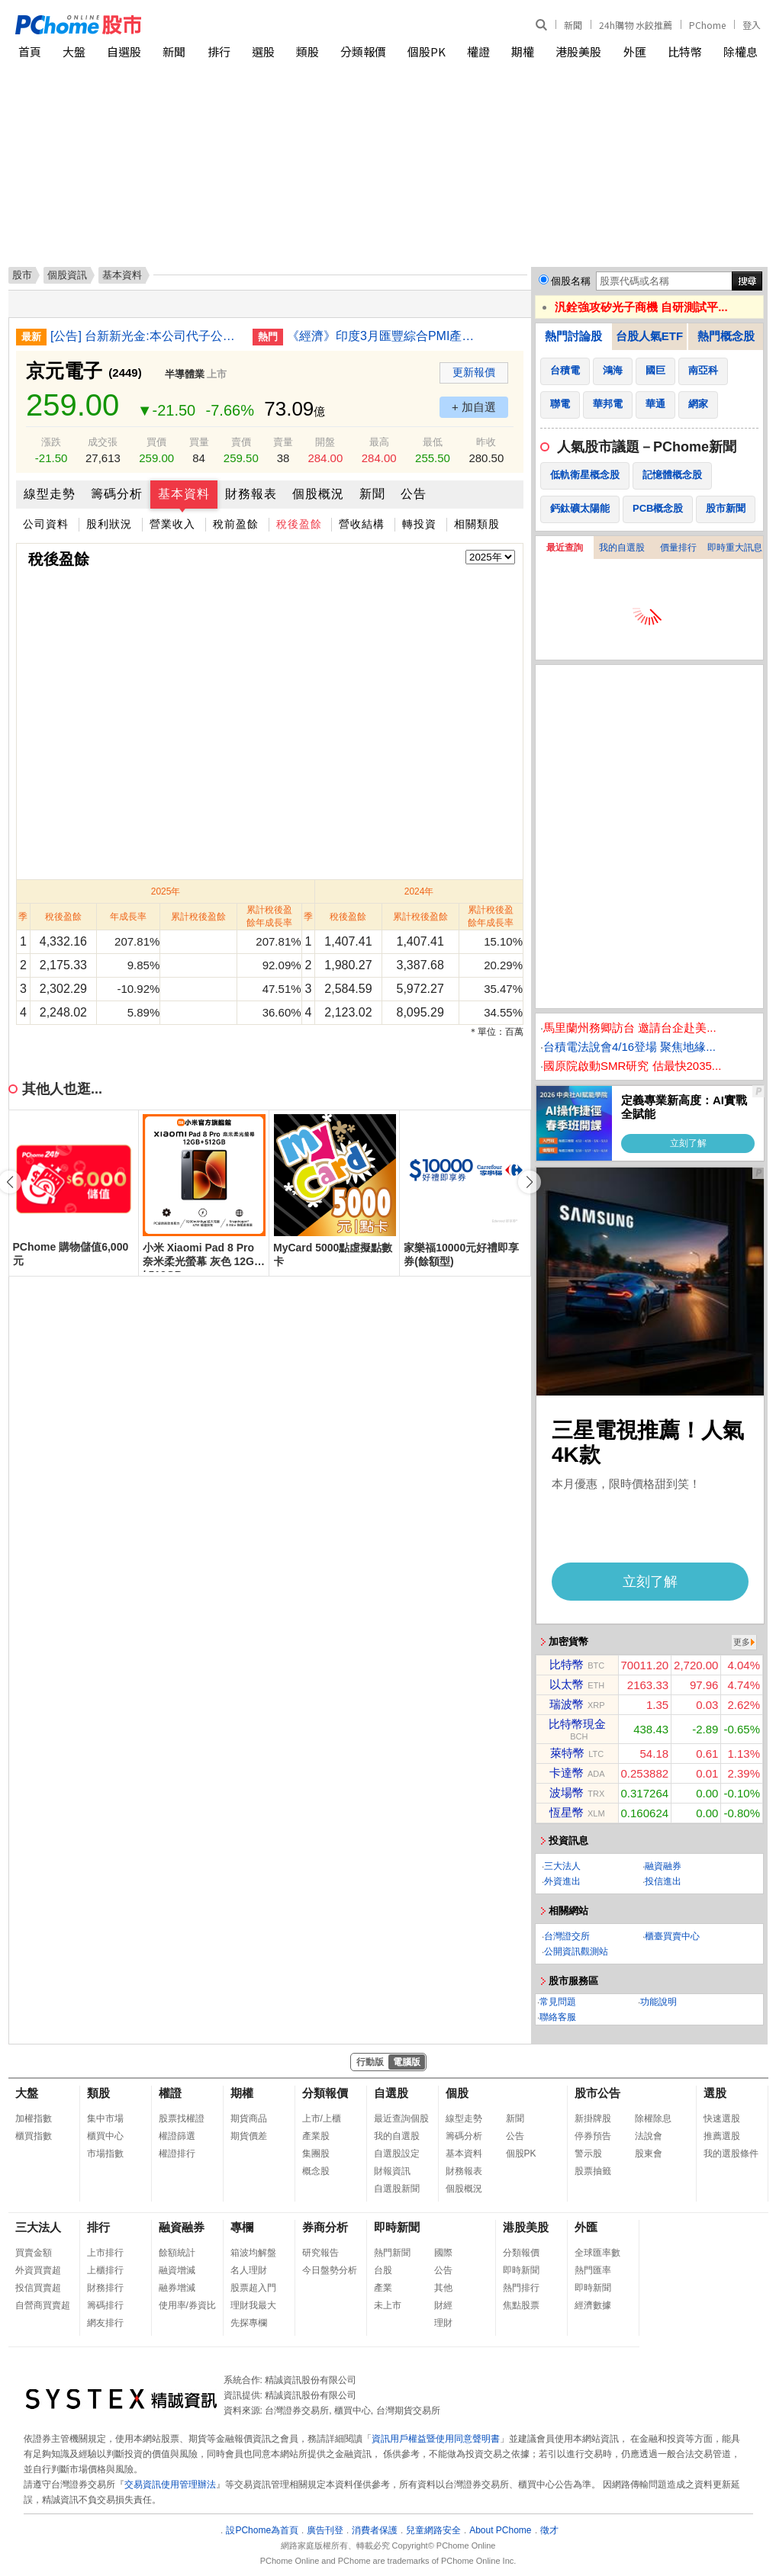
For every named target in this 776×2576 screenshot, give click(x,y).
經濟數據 (593, 2305)
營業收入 (172, 524)
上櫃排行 (105, 2270)
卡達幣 (566, 1772)
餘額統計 (177, 2252)
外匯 (634, 51)
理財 (443, 2322)
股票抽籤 (593, 2171)
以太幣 (566, 1684)
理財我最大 (253, 2305)
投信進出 (663, 1881)
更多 (741, 1641)
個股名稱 (571, 281)
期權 (522, 51)
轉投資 (419, 524)
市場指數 (105, 2153)
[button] (529, 1182)
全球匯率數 (597, 2252)
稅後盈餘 (299, 524)
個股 (457, 2092)
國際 (443, 2252)
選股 (263, 51)
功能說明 (658, 2001)
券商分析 (325, 2227)
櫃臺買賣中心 (672, 1936)
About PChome (500, 2530)
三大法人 (562, 1866)
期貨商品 (248, 2118)
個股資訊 (67, 275)
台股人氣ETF (649, 335)
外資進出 (562, 1881)
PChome (707, 24)
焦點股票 (521, 2305)
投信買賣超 (38, 2287)
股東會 (648, 2153)
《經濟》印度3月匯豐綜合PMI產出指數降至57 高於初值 (382, 335)
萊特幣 (567, 1752)
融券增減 (177, 2287)
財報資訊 (392, 2171)
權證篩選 (177, 2136)
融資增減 (177, 2270)
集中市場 (105, 2118)
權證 (478, 51)
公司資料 (46, 524)
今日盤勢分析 (329, 2270)
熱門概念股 (726, 335)
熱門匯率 (593, 2270)
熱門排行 (521, 2287)
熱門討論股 (573, 335)
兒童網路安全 (433, 2530)
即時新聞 (397, 2227)
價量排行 (678, 547)
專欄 (241, 2227)
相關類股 (477, 524)
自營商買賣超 (42, 2305)
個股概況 (318, 493)
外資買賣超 (38, 2270)
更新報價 (473, 372)
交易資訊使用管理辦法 (170, 2484)
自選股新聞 (397, 2188)
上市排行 (105, 2252)
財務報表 (251, 493)
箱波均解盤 (253, 2252)
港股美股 (578, 51)
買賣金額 (33, 2252)
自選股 (124, 51)
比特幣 (685, 51)
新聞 (573, 24)
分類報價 (363, 51)
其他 (443, 2287)
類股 (307, 51)
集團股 (316, 2153)
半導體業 (184, 374)
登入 (751, 24)
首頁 (29, 51)
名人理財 (248, 2270)
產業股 (316, 2136)
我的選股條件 (731, 2153)
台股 (383, 2270)
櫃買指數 (33, 2136)
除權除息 (653, 2118)
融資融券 (663, 1866)
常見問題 (557, 2001)
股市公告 (597, 2092)
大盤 (74, 51)
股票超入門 (253, 2287)
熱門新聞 (392, 2252)
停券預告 (593, 2136)
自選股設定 (397, 2153)
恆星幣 (566, 1812)
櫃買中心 (105, 2136)
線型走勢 (50, 493)
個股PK (426, 51)
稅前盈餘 (236, 524)
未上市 (387, 2305)
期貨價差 (248, 2136)
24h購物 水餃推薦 (635, 24)
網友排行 (105, 2322)
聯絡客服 (557, 2017)
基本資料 (184, 493)
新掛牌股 (593, 2118)
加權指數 (33, 2118)
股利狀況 (109, 524)
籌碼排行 (105, 2305)
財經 (443, 2305)
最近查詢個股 (401, 2118)
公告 (414, 493)
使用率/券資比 (187, 2305)
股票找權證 (181, 2118)
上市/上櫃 (321, 2118)
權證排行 (177, 2153)
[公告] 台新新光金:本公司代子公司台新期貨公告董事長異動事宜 (145, 335)
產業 (383, 2287)
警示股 (588, 2153)
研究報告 (320, 2252)
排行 (219, 51)
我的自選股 (622, 547)
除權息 (740, 51)
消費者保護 (375, 2530)
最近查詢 (564, 547)
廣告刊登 (325, 2530)
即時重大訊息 (734, 547)
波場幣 (566, 1792)
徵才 (549, 2530)
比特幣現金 (577, 1723)
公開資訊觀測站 (576, 1951)
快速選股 (722, 2118)
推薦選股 (722, 2136)
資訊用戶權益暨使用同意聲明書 (436, 2438)
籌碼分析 (117, 493)
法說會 (648, 2136)
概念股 (316, 2171)
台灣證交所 (567, 1936)
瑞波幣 (566, 1704)
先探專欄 (248, 2322)
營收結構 (362, 524)
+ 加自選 (474, 406)
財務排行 (105, 2287)
